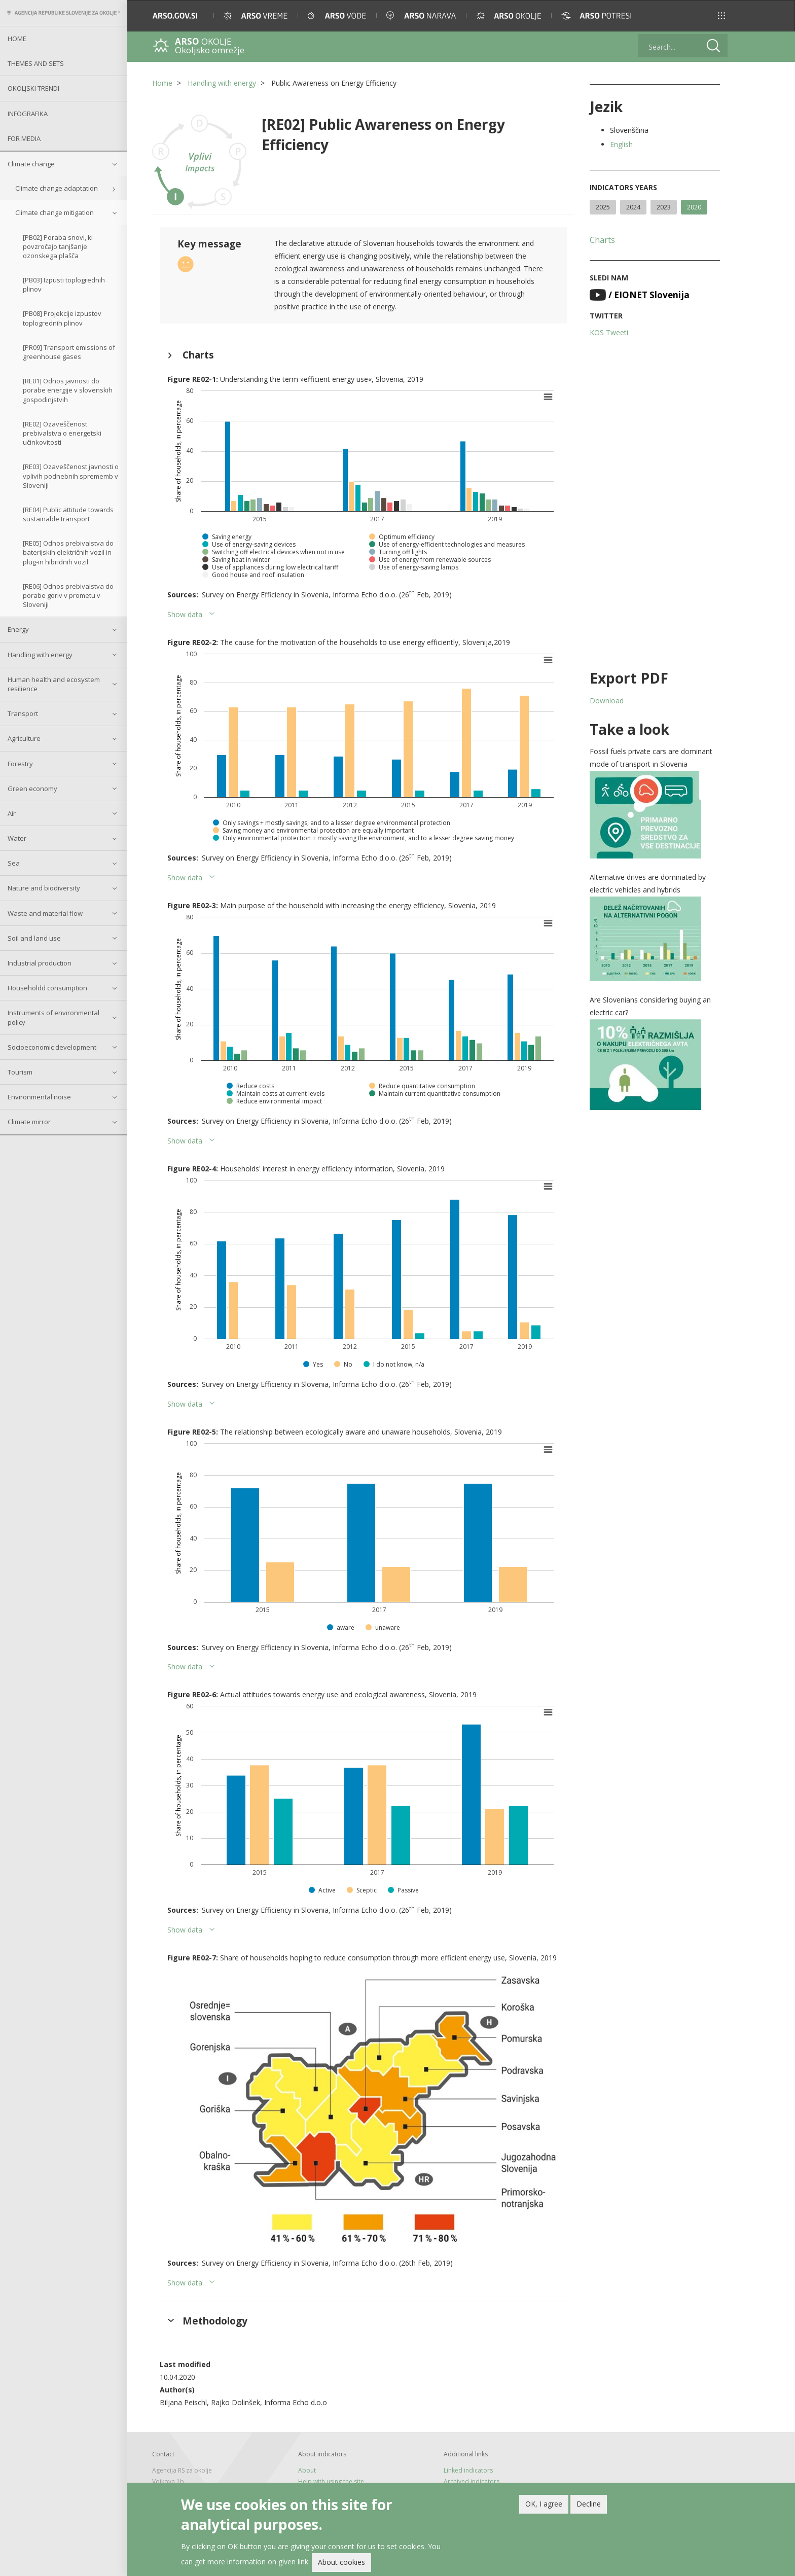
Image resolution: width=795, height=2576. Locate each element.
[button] (721, 16)
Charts (602, 239)
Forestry (20, 763)
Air (12, 813)
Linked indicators (468, 2470)
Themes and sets (36, 63)
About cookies (341, 2564)
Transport (23, 713)
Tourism (20, 1072)
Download (607, 700)
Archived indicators (471, 2481)
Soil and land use (34, 938)
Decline (588, 2506)
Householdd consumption (47, 987)
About (307, 2470)
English (621, 144)
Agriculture (24, 738)
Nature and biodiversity (44, 887)
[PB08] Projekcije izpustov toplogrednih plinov (62, 318)
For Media (24, 138)
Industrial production (39, 963)
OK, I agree (543, 2506)
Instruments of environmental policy (53, 1017)
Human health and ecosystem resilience (54, 684)
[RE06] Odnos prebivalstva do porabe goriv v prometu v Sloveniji (68, 595)
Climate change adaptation (56, 188)
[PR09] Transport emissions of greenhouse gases (69, 352)
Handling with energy (40, 654)
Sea (14, 863)
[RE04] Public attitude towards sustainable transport (68, 514)
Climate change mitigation (54, 212)
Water (17, 838)
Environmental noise (39, 1096)
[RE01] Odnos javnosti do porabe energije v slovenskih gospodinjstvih (68, 390)
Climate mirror (29, 1121)
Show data (184, 614)
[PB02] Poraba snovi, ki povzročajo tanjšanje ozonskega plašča (58, 246)
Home (17, 38)
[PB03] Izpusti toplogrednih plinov (64, 284)
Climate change (31, 163)
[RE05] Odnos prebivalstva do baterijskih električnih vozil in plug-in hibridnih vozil (68, 552)
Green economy (32, 788)
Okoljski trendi (33, 88)
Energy (18, 629)
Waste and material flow (45, 913)
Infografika (28, 113)
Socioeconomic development (52, 1047)
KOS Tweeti (609, 332)
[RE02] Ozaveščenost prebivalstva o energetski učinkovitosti (62, 433)
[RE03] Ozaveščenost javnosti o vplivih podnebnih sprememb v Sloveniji (71, 475)
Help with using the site (331, 2481)
